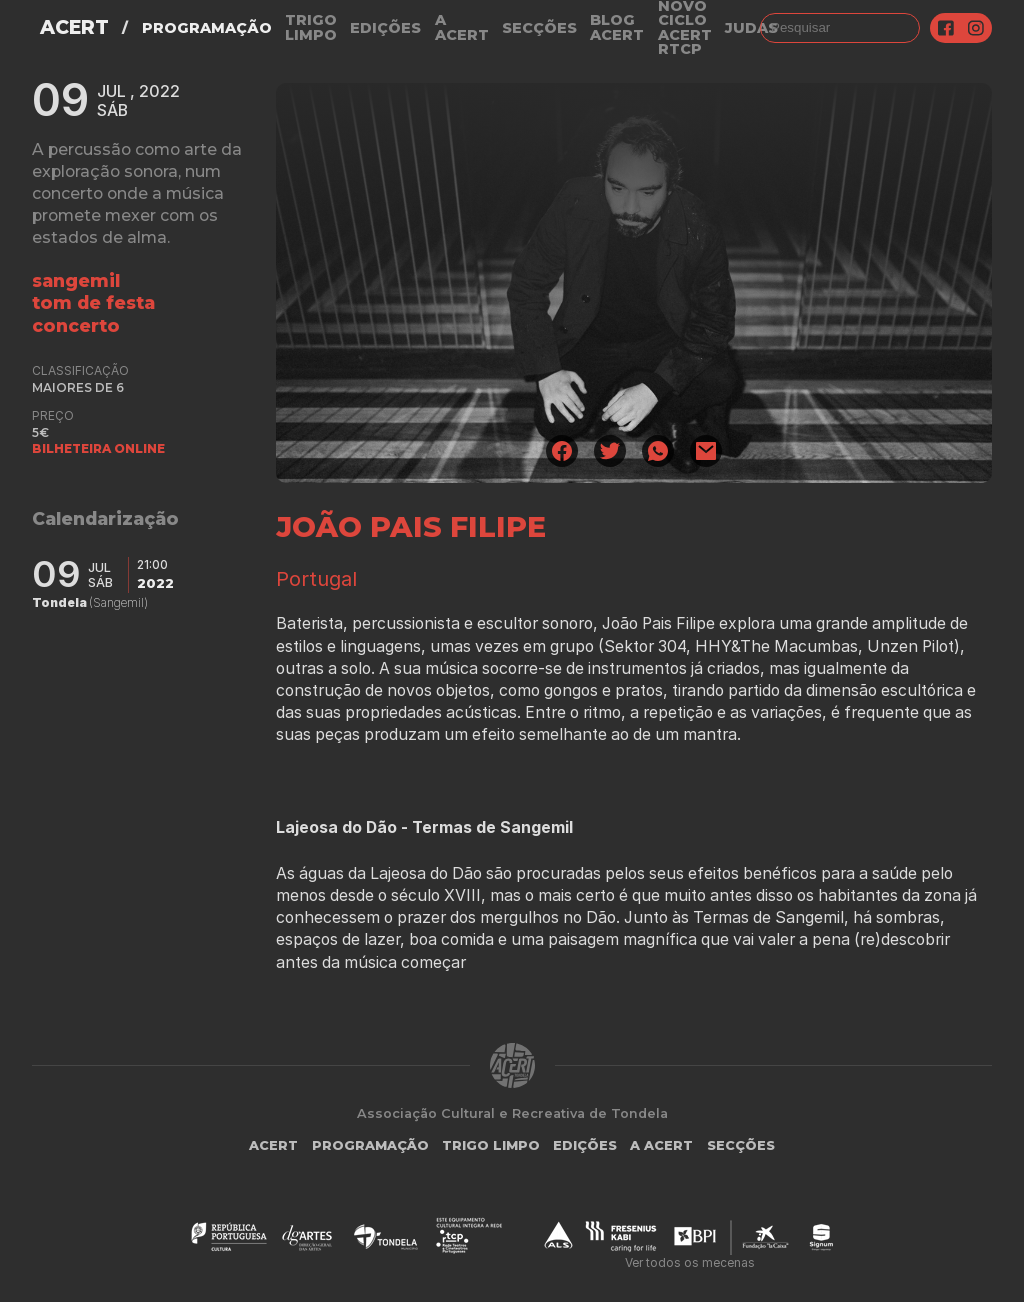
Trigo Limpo (311, 27)
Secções (539, 28)
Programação (207, 28)
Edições (385, 28)
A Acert (462, 27)
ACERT (74, 27)
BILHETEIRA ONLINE (98, 448)
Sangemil (76, 280)
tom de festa (93, 302)
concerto (76, 325)
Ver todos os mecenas (690, 1262)
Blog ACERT (617, 27)
